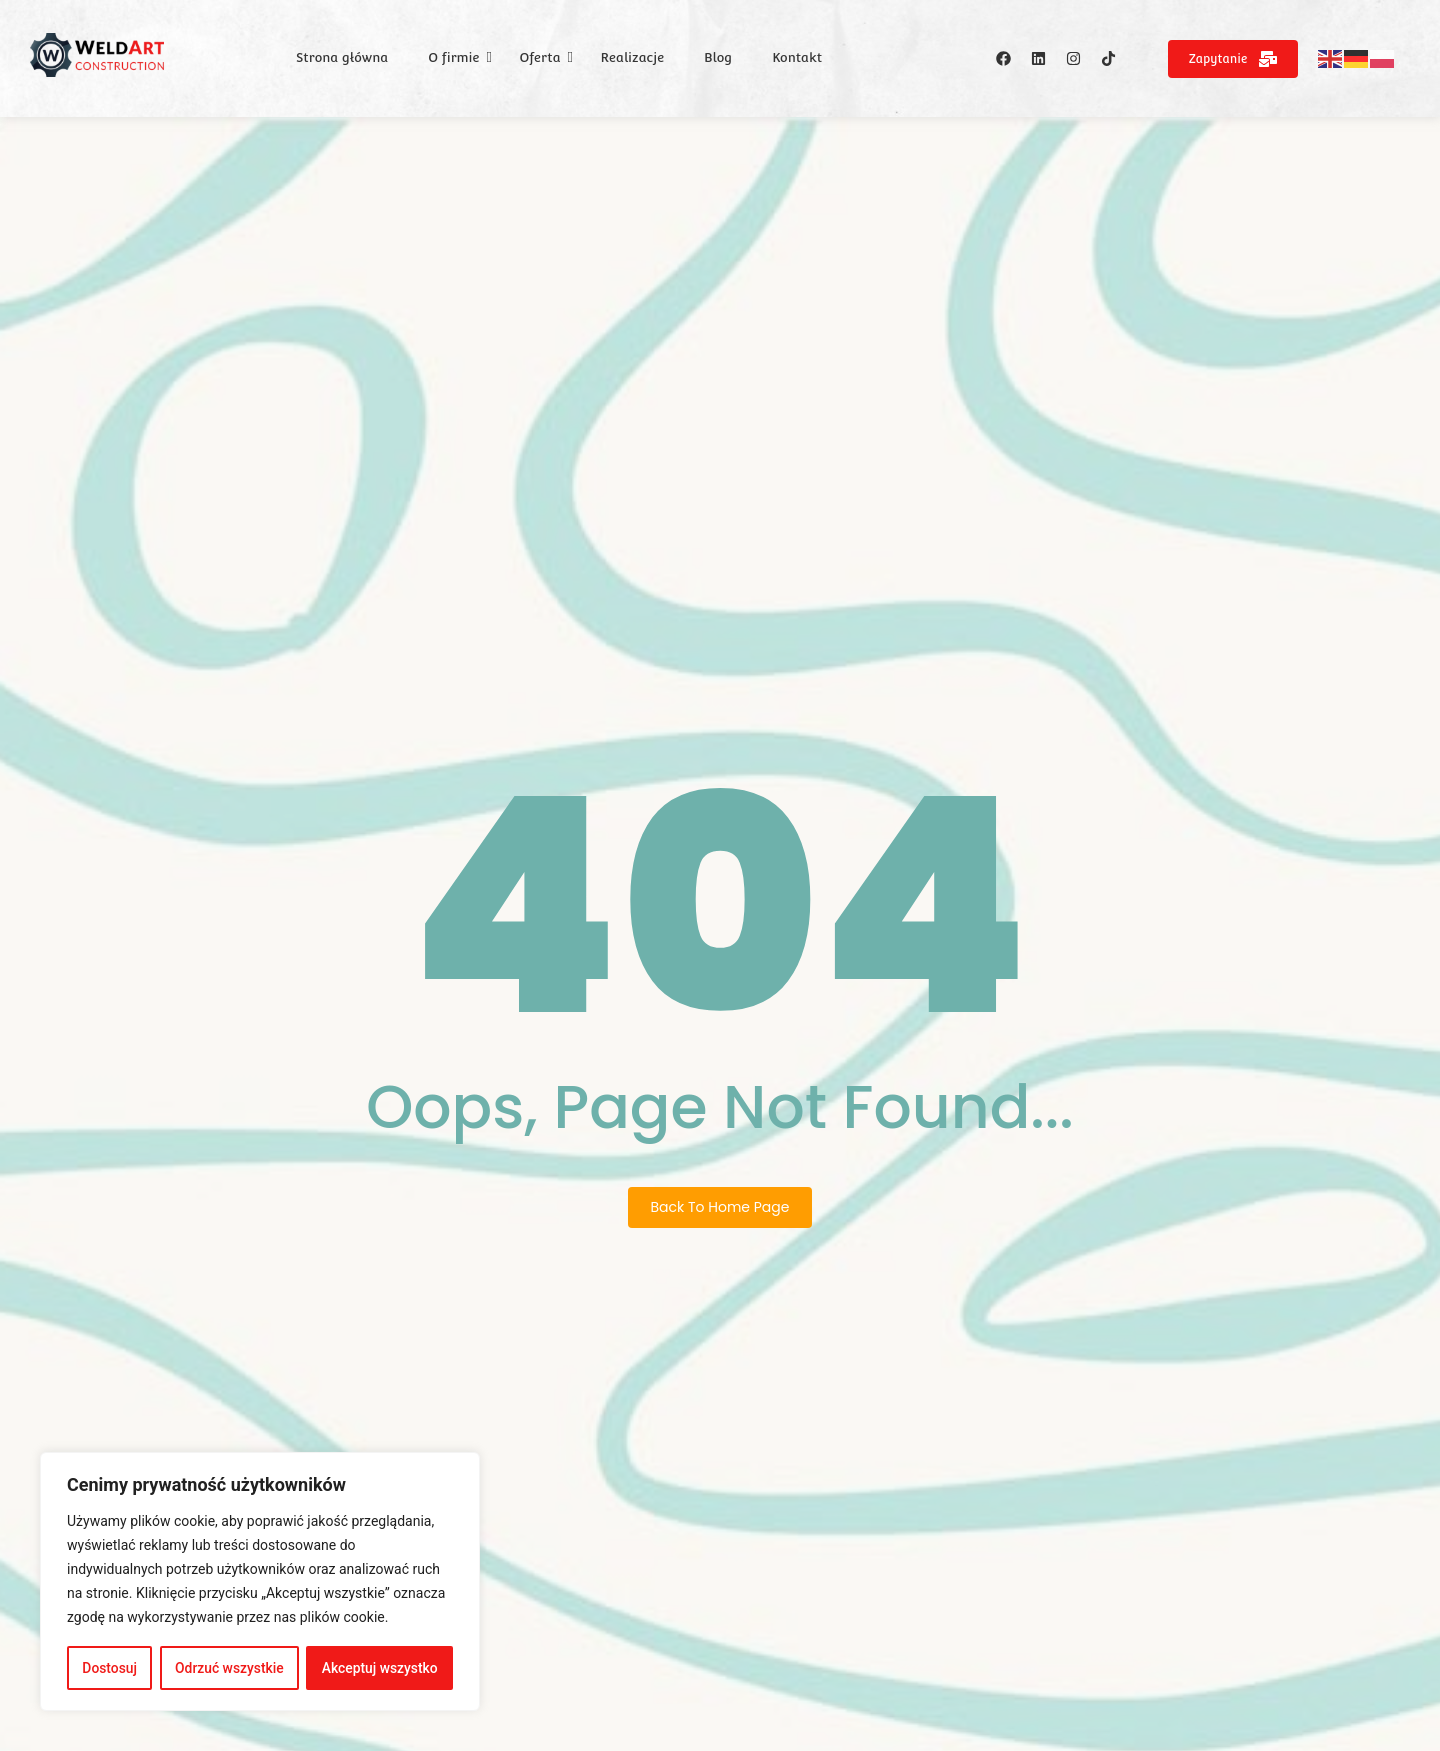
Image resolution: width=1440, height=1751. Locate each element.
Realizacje (632, 57)
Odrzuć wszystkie (229, 1668)
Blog (718, 57)
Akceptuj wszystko (379, 1668)
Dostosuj (109, 1668)
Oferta (539, 57)
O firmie (453, 57)
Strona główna (342, 57)
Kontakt (797, 57)
